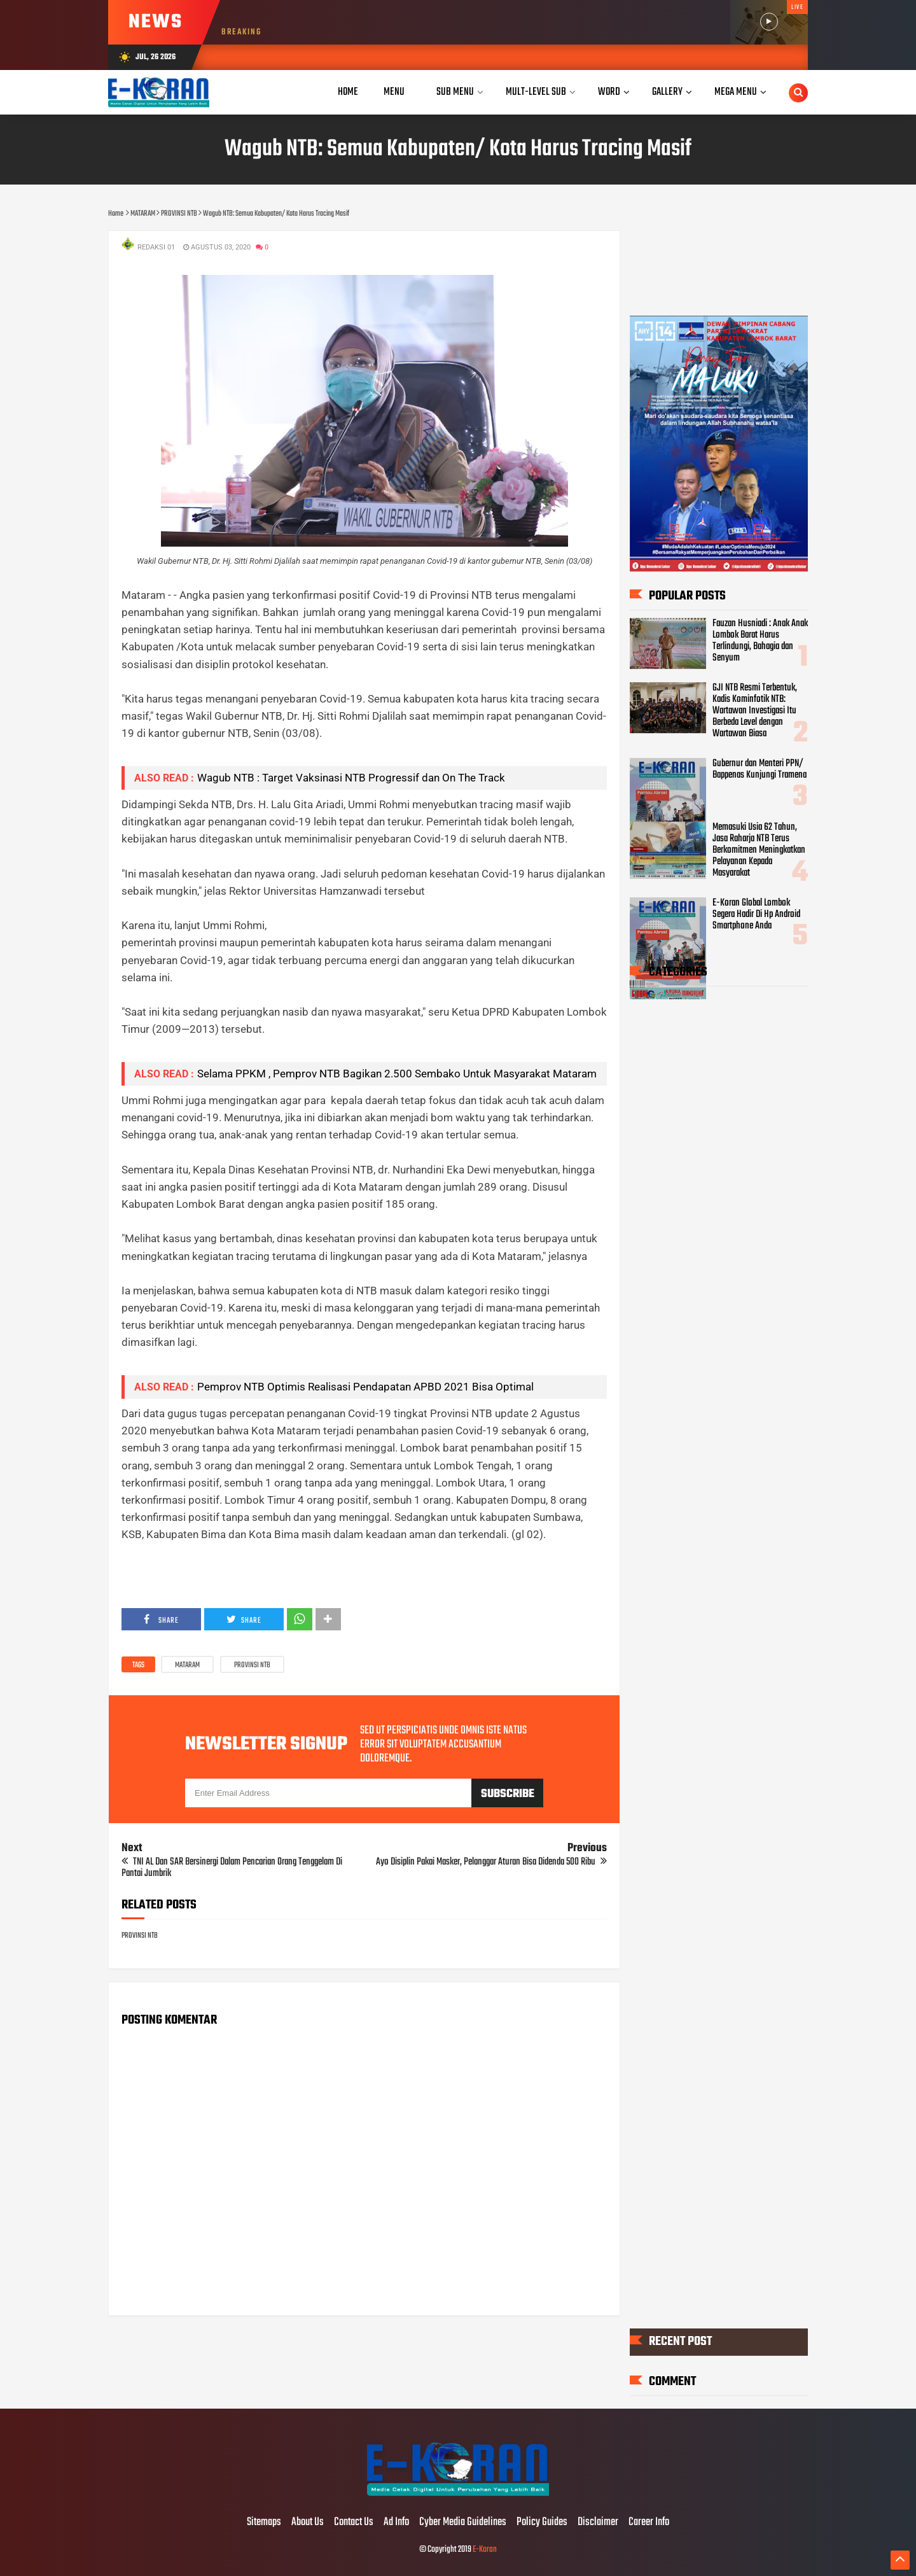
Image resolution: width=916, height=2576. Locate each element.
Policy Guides (542, 2523)
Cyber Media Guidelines (462, 2523)
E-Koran (485, 2549)
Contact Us (353, 2523)
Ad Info (396, 2523)
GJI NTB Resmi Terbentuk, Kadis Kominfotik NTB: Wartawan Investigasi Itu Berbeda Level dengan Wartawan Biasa (754, 711)
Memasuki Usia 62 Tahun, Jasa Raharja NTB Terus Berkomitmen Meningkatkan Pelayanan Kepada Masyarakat (758, 850)
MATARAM (187, 1665)
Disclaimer (598, 2523)
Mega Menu (735, 92)
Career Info (648, 2523)
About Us (307, 2523)
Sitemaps (264, 2523)
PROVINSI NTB (252, 1665)
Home (348, 92)
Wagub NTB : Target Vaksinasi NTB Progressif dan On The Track (351, 777)
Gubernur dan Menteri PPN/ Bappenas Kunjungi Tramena (759, 769)
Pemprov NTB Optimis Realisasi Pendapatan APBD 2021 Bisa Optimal (365, 1386)
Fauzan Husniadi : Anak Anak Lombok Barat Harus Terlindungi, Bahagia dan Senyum (760, 640)
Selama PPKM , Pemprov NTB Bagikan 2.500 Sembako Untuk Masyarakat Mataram (397, 1073)
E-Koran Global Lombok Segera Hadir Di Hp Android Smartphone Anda (756, 914)
